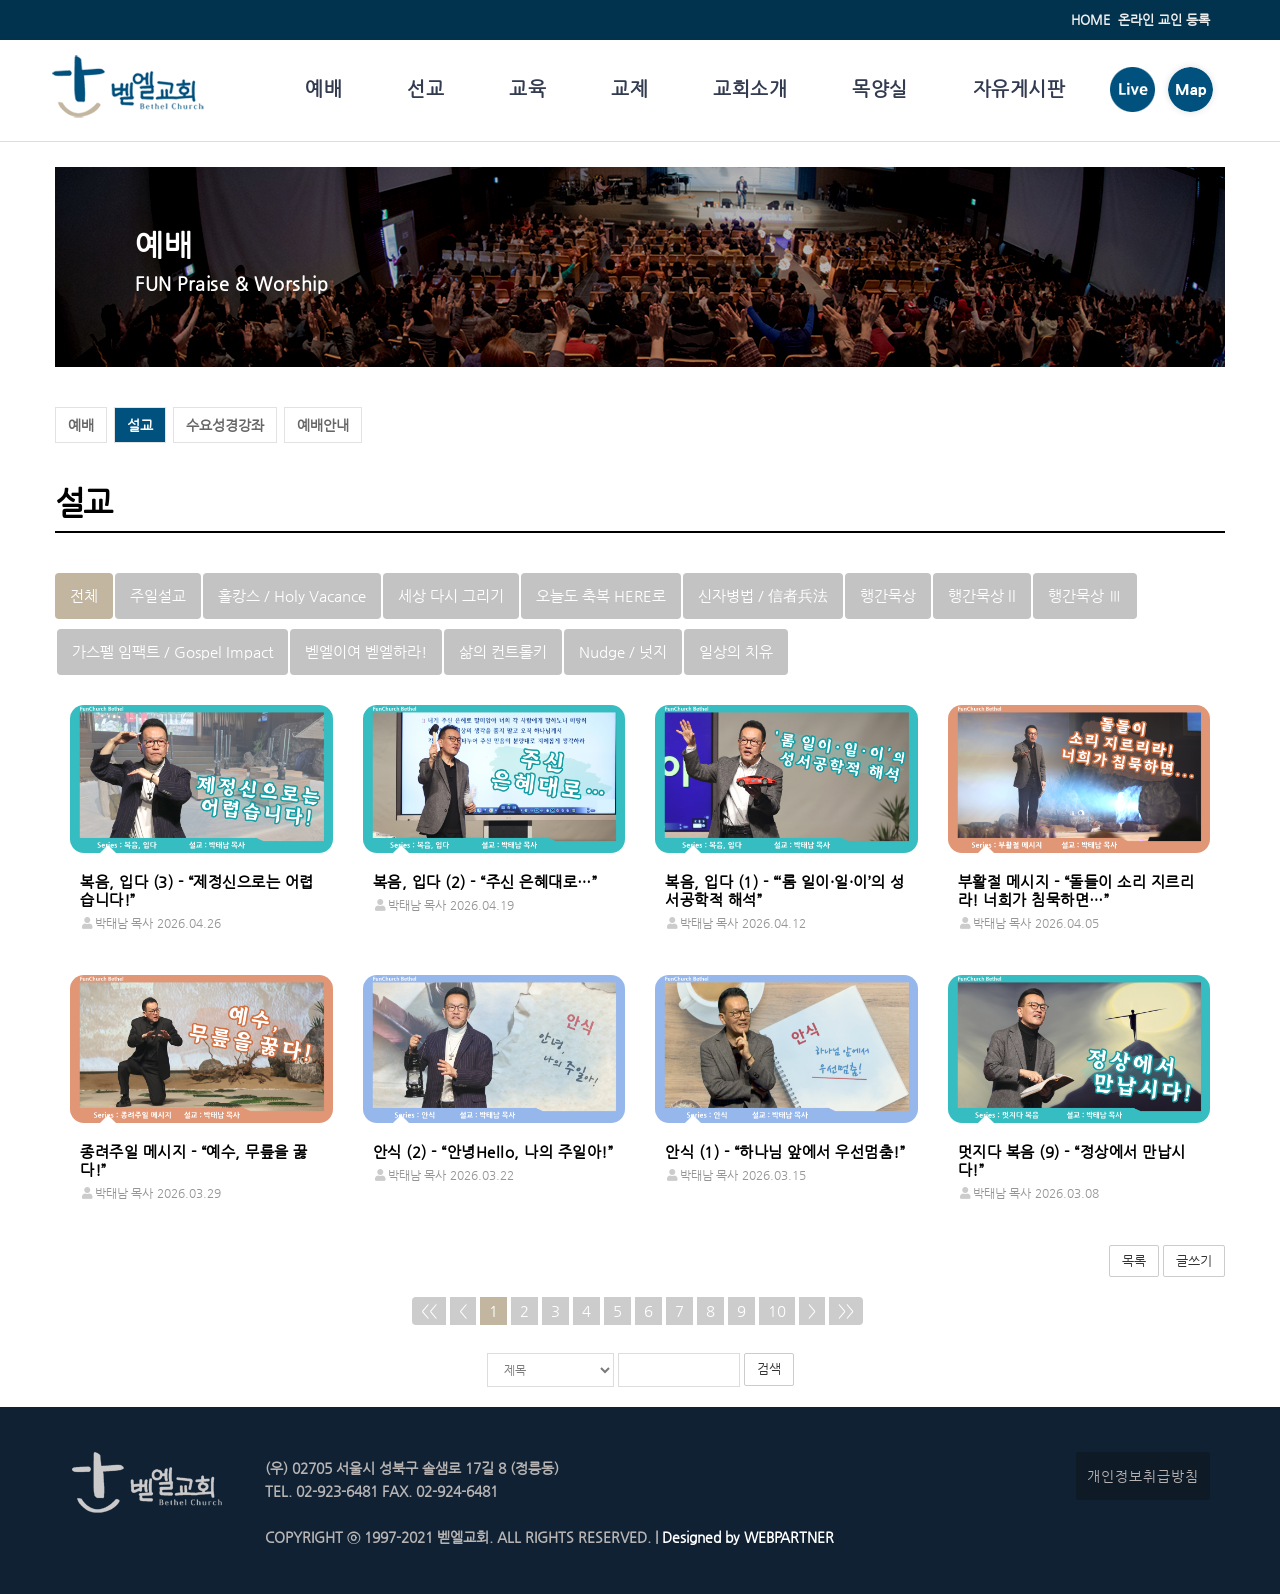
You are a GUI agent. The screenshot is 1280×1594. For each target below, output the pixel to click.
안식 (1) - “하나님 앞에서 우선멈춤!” (785, 1151)
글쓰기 (1194, 1260)
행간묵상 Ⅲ (1085, 595)
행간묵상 (888, 595)
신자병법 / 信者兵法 (763, 595)
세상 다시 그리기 (451, 595)
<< (429, 1310)
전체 (84, 595)
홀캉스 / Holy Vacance (292, 595)
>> (846, 1310)
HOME (1090, 19)
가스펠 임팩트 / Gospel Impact (172, 651)
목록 (1134, 1260)
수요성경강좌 (225, 425)
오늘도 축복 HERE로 (601, 595)
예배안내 (323, 425)
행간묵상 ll (982, 595)
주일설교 (158, 595)
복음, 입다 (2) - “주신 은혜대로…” (485, 881)
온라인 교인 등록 (1164, 19)
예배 (81, 425)
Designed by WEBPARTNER (746, 1537)
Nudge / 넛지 (623, 651)
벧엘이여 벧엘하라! (366, 651)
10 (777, 1310)
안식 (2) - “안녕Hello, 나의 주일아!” (493, 1151)
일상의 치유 (736, 651)
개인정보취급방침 (1143, 1476)
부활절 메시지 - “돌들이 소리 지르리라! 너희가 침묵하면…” (1076, 890)
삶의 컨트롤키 (503, 651)
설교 (140, 425)
